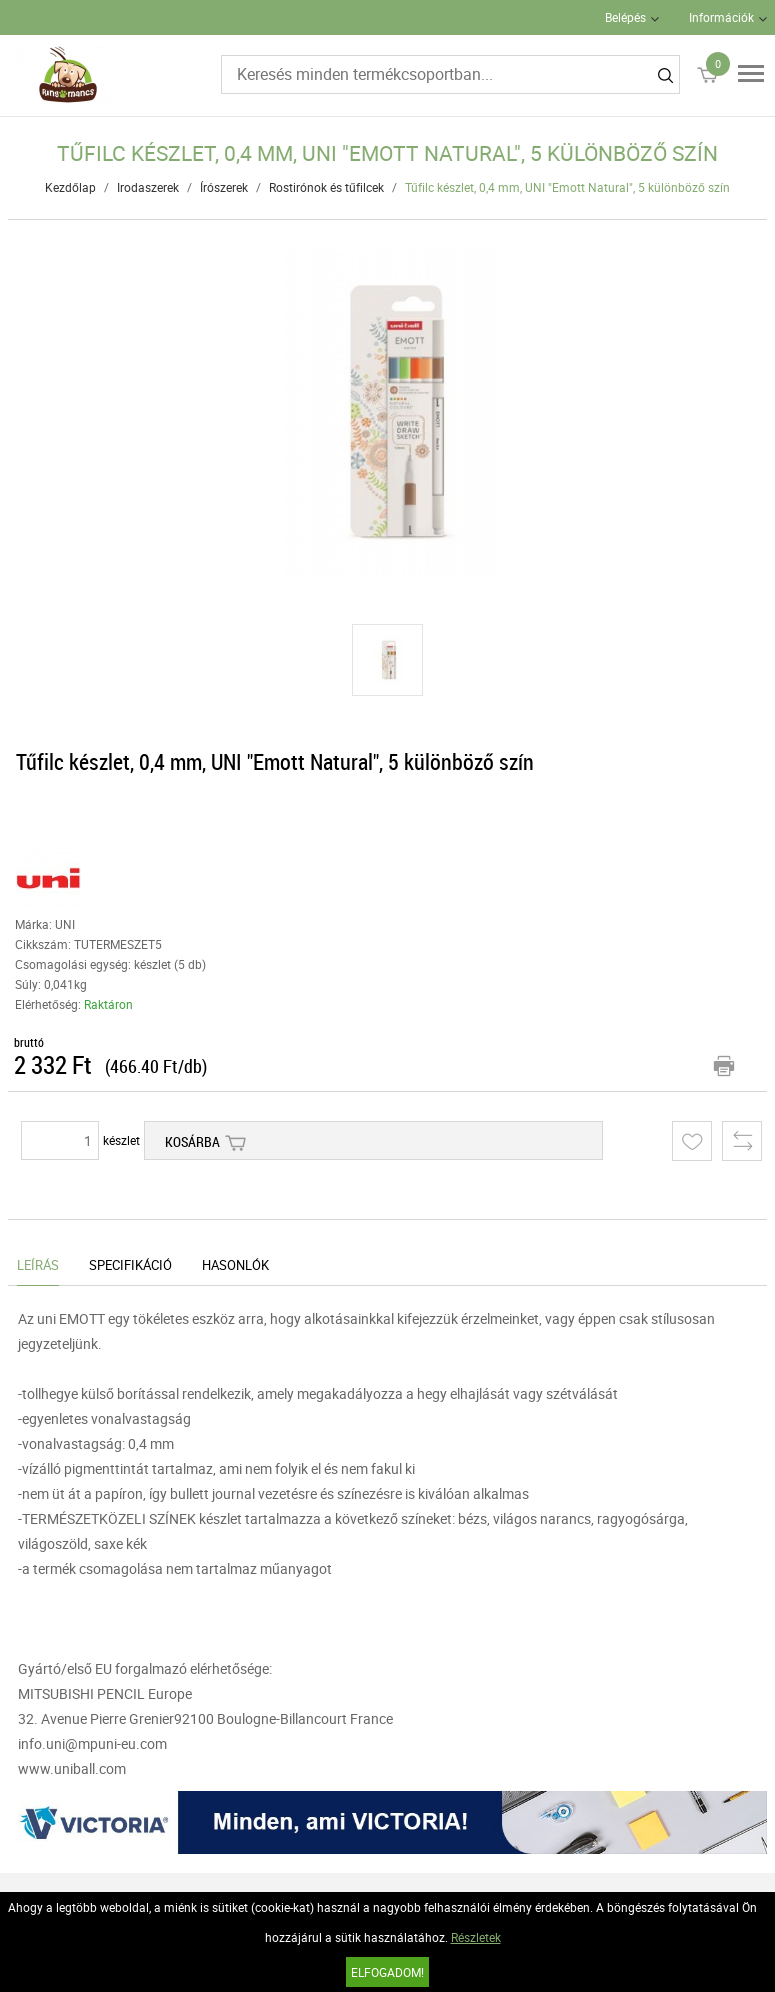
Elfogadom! (387, 1972)
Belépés (625, 17)
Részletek (476, 1937)
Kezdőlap (70, 187)
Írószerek (224, 187)
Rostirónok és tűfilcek (326, 187)
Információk (721, 17)
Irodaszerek (148, 187)
